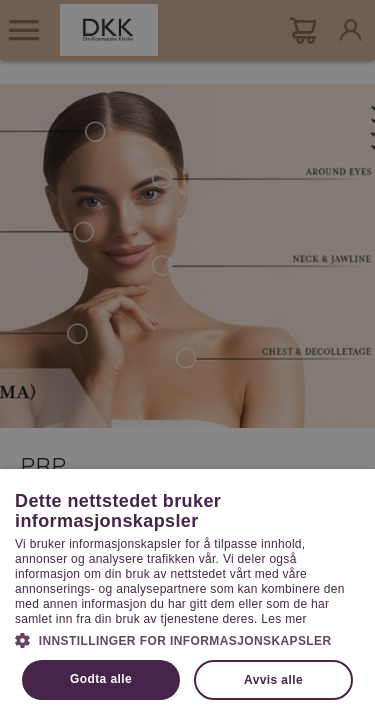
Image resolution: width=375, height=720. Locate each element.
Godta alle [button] (101, 679)
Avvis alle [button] (273, 680)
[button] (187, 639)
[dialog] (187, 360)
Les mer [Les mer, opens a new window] (283, 619)
